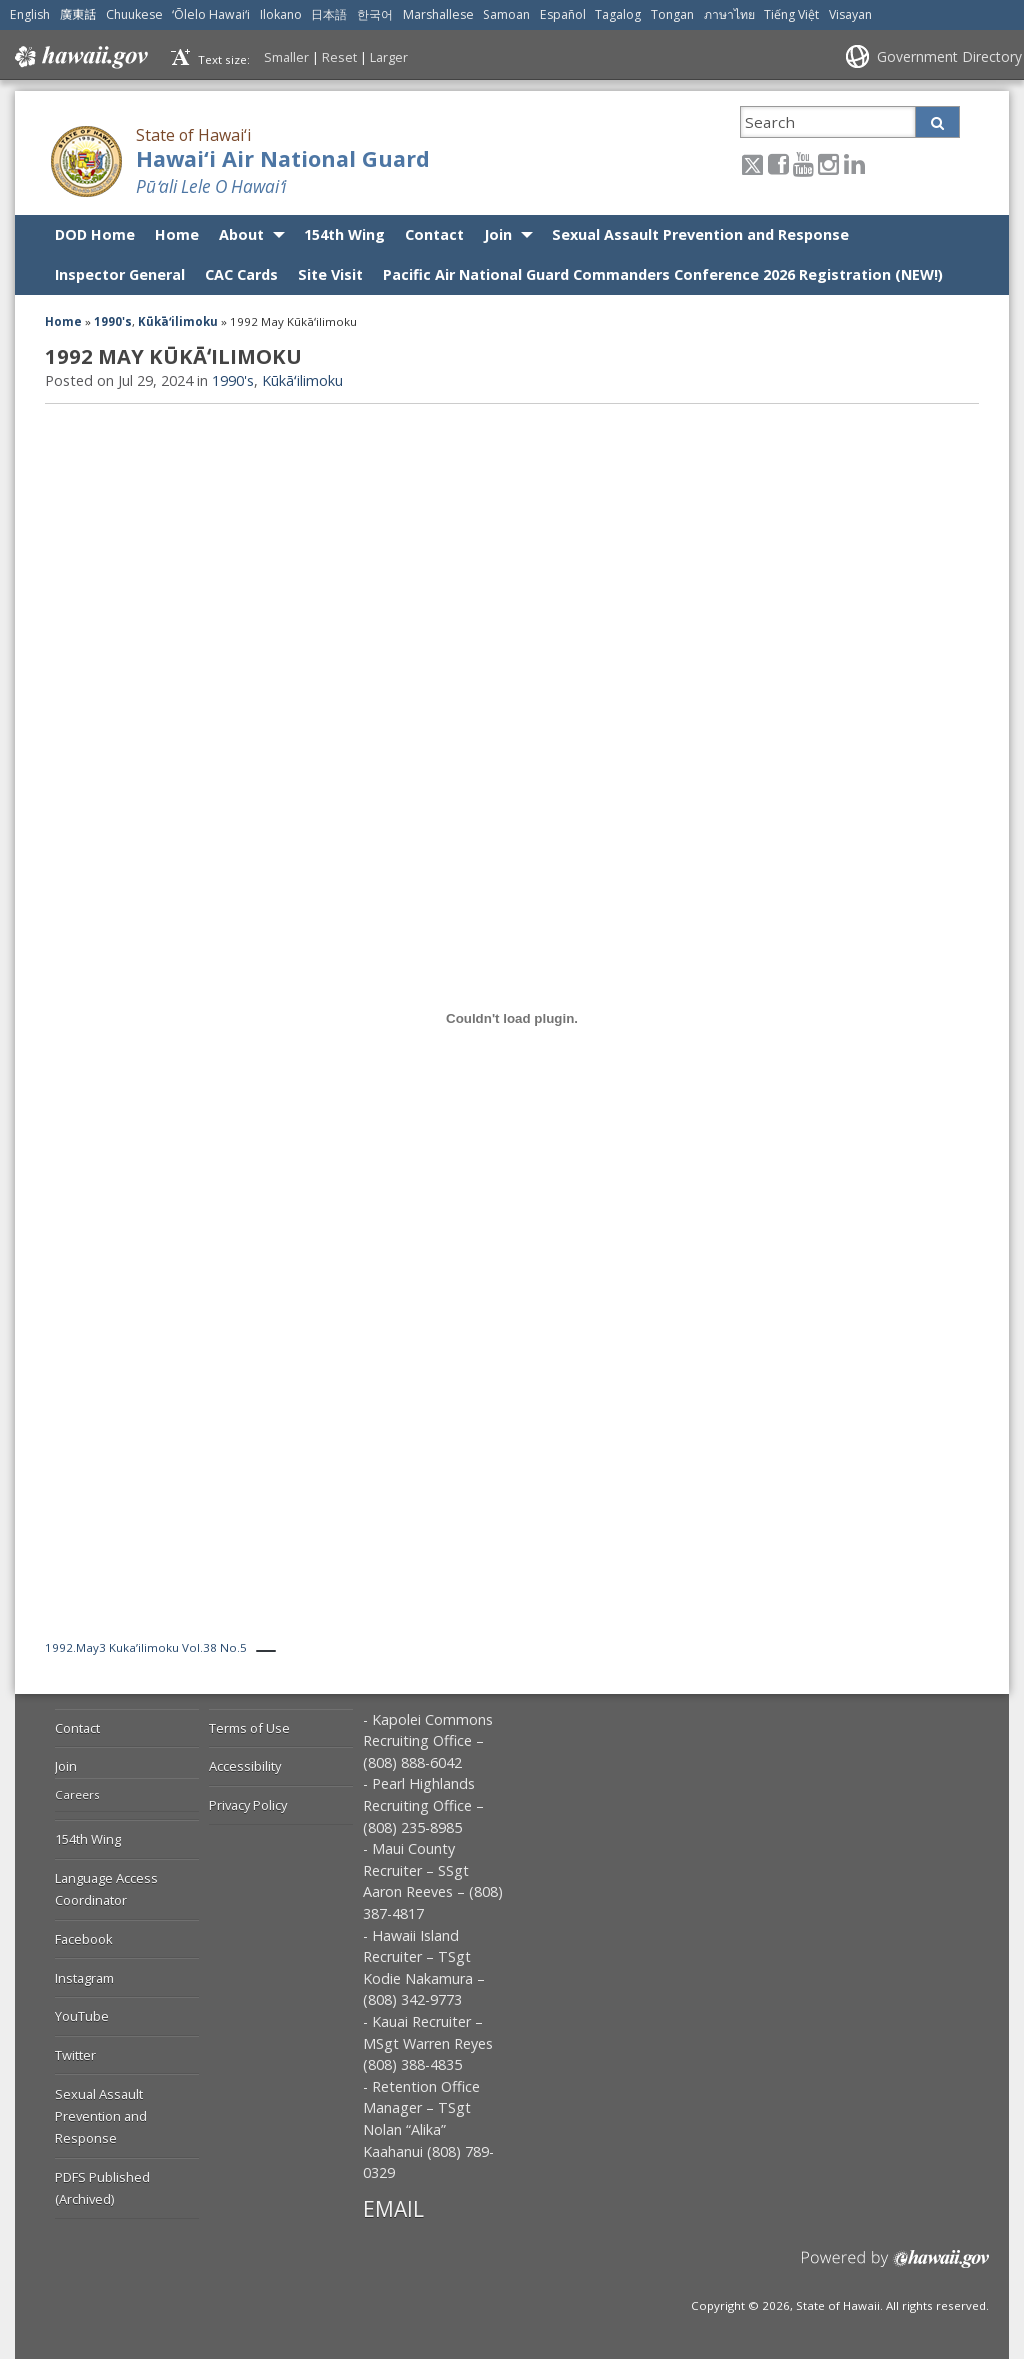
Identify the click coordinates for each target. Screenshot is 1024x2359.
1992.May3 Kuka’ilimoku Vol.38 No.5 (146, 1647)
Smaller (286, 57)
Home (177, 234)
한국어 (375, 14)
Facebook (84, 1939)
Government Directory (949, 56)
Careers (77, 1794)
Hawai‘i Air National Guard (283, 158)
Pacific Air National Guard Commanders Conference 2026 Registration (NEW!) (663, 274)
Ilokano (281, 14)
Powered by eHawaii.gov (895, 2266)
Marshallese (438, 14)
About (241, 234)
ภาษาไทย (729, 14)
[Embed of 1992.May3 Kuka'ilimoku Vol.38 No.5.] (511, 1019)
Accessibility (245, 1766)
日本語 (329, 14)
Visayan (850, 14)
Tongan (672, 14)
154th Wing (344, 234)
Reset (339, 57)
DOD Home (95, 234)
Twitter (75, 2055)
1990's (113, 321)
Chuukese (134, 14)
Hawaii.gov (79, 57)
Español (563, 14)
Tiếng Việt (791, 14)
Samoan (506, 14)
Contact (434, 234)
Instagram (84, 1978)
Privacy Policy (248, 1805)
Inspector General (120, 274)
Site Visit (330, 274)
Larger (389, 57)
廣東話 (78, 14)
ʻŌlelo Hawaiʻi (211, 14)
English (30, 14)
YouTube (82, 2016)
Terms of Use (249, 1728)
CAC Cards (241, 274)
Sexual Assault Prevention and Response (700, 234)
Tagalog (618, 14)
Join (498, 234)
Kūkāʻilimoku (178, 321)
